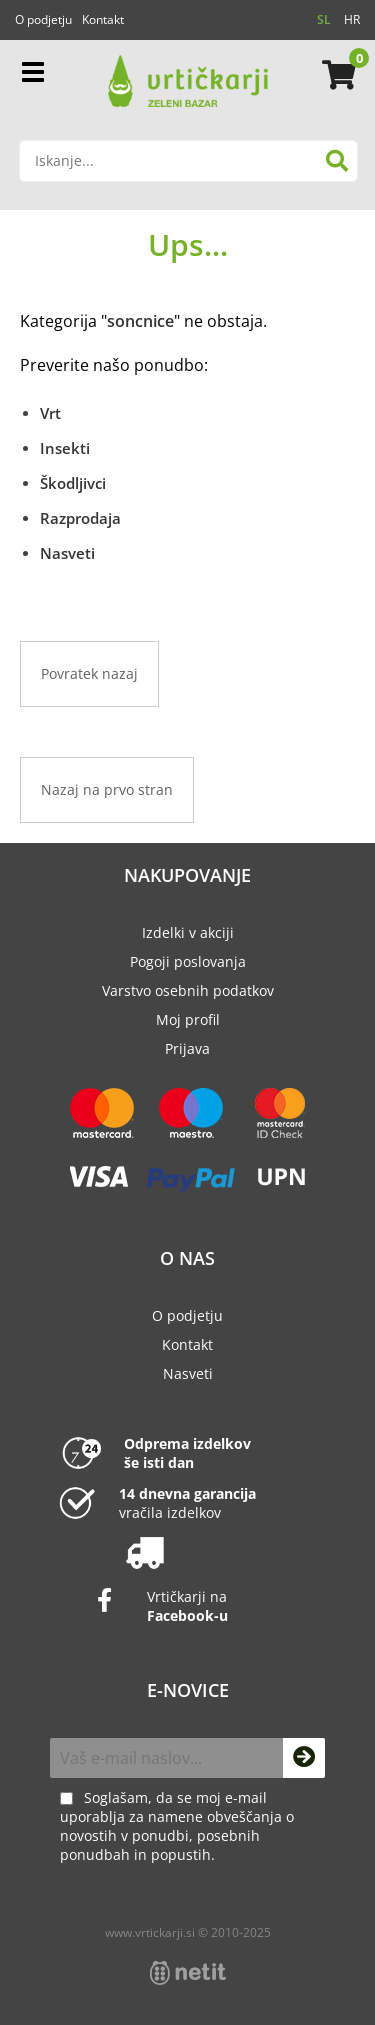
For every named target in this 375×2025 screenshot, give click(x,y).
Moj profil (188, 1019)
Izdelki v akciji (188, 932)
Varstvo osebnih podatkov (188, 990)
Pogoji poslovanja (188, 961)
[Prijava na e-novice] (304, 1758)
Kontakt (103, 19)
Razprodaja (80, 518)
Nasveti (67, 553)
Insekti (65, 448)
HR (352, 19)
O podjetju (43, 19)
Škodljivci (73, 483)
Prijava (187, 1048)
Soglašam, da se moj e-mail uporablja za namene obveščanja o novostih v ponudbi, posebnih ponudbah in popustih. (177, 1826)
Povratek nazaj (89, 673)
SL (324, 19)
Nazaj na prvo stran (107, 789)
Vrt (50, 413)
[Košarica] (336, 75)
